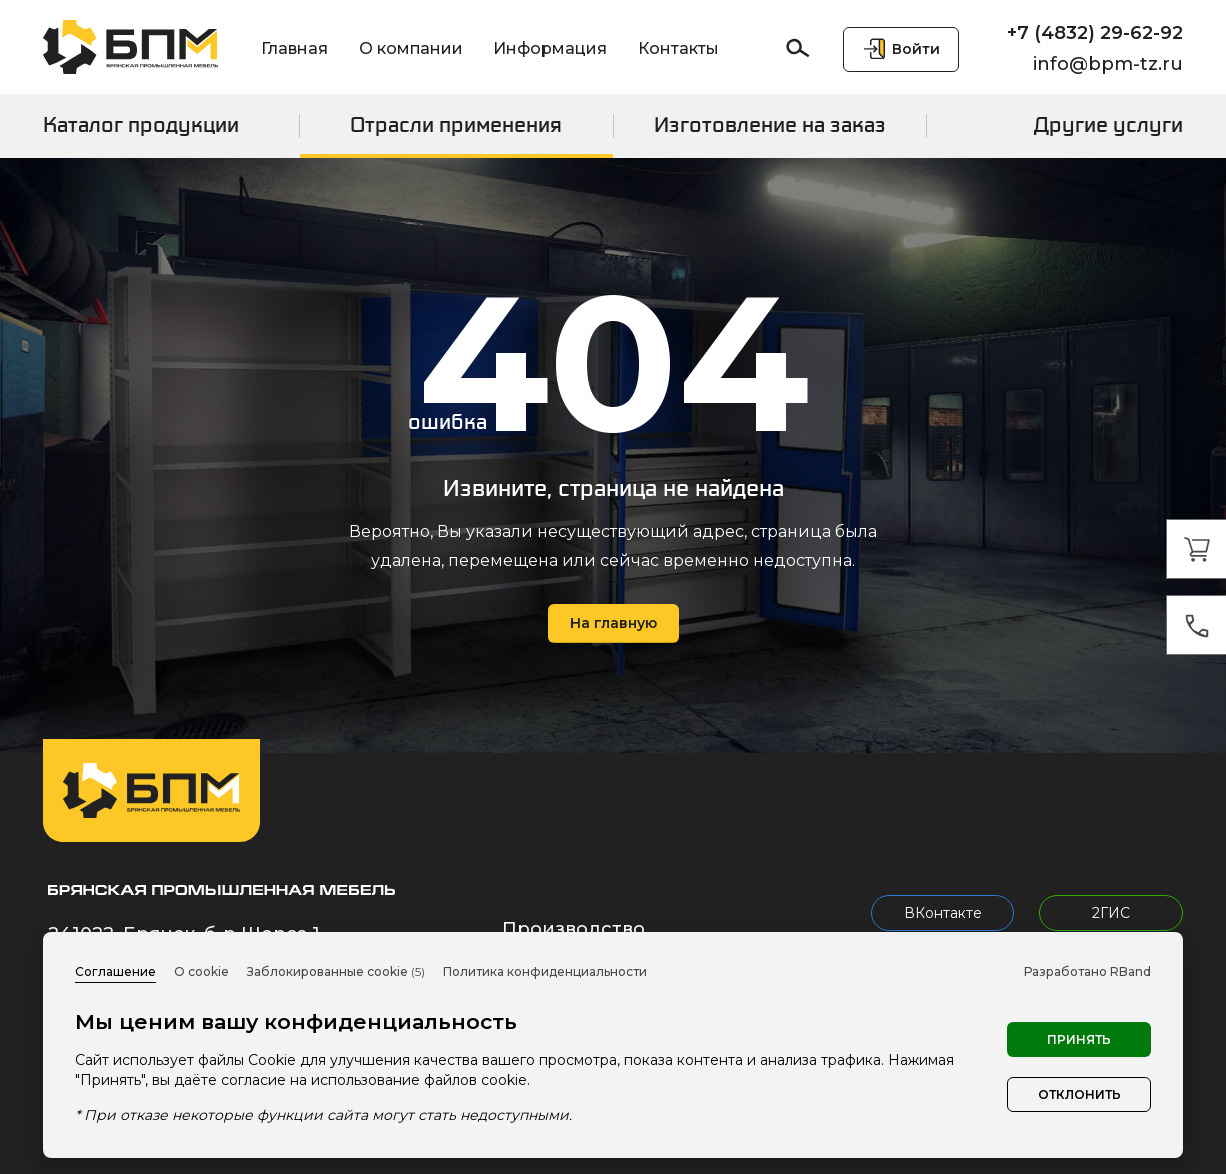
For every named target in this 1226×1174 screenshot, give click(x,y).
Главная (294, 48)
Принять (1079, 1039)
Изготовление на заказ (770, 125)
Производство (573, 929)
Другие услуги (1108, 125)
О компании (411, 48)
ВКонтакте (943, 913)
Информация (550, 48)
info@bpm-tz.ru (1108, 64)
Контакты (678, 48)
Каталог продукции (141, 125)
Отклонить (1079, 1094)
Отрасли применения (456, 125)
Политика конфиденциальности (545, 971)
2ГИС (1111, 913)
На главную (613, 623)
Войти (916, 49)
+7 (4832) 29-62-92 (1095, 33)
